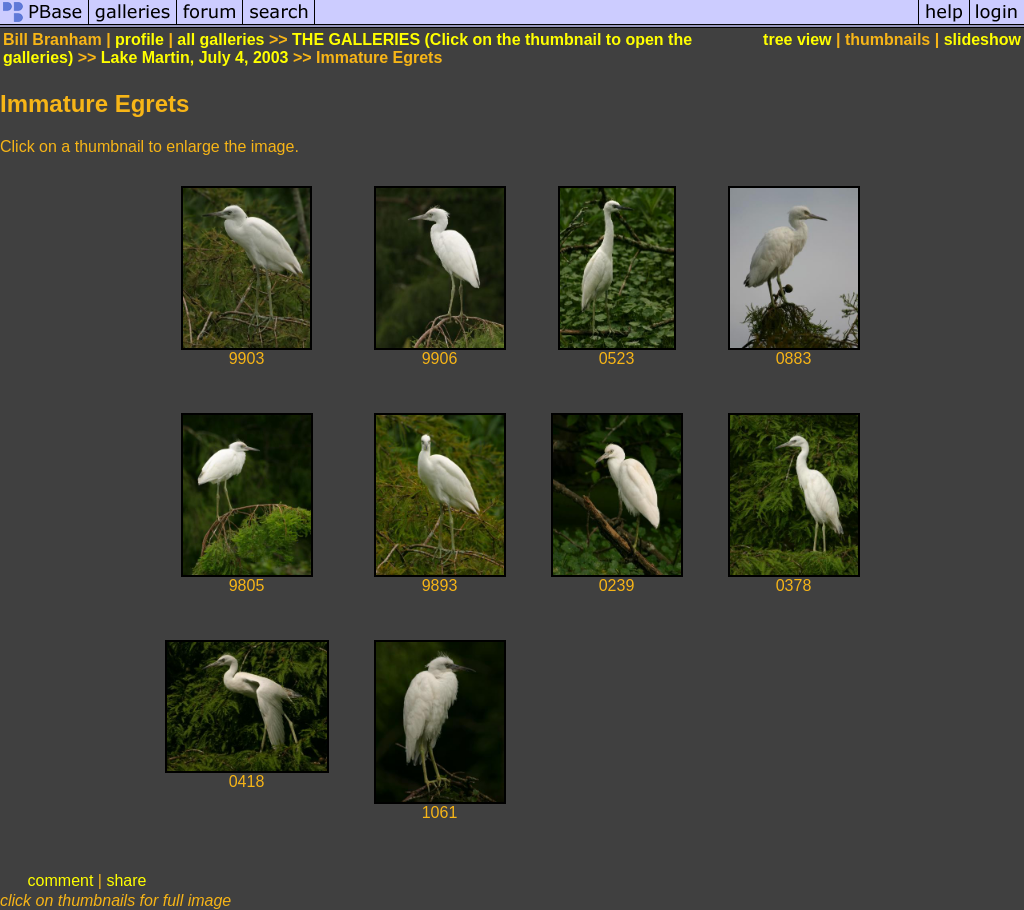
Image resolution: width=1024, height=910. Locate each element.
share (126, 880)
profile (139, 39)
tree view (797, 39)
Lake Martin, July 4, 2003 (195, 57)
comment (61, 880)
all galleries (220, 39)
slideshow (982, 39)
